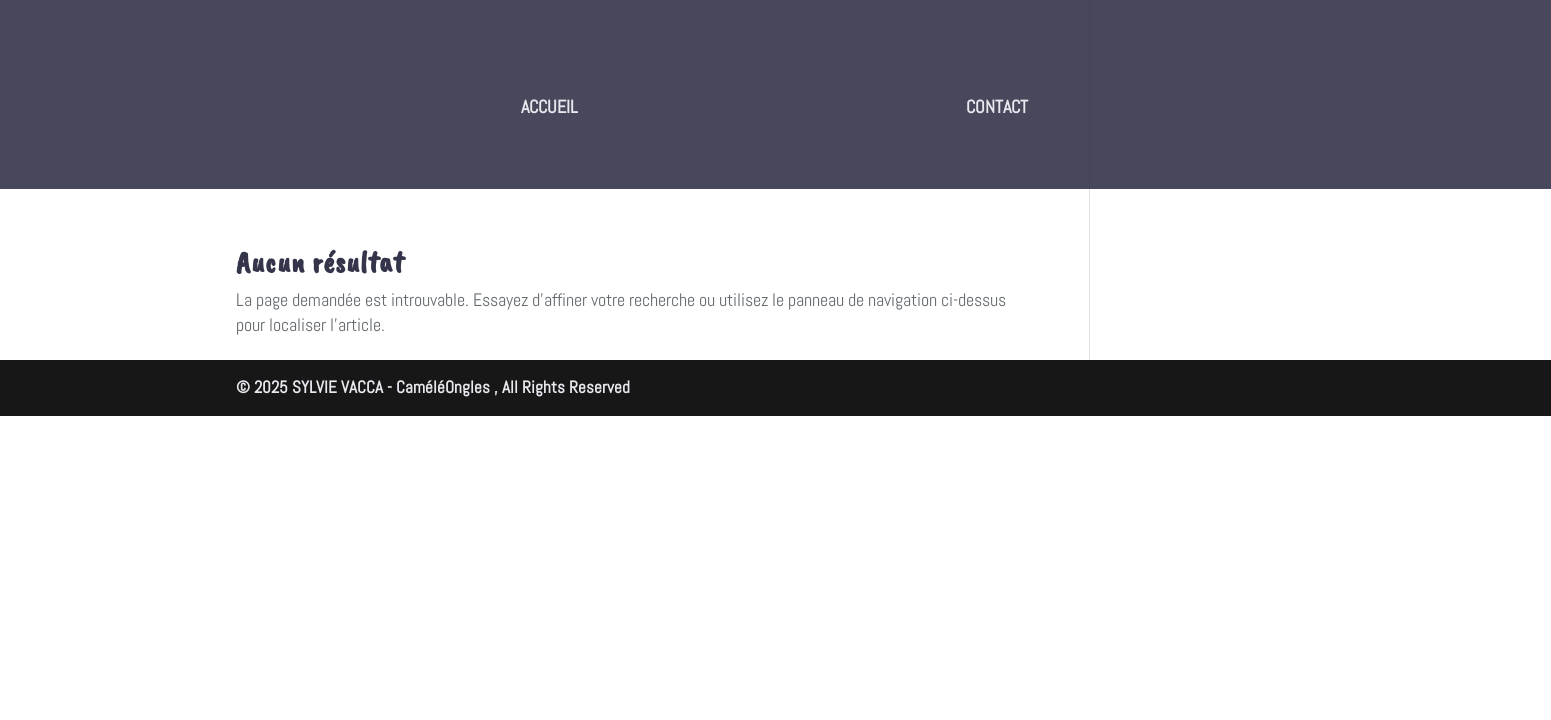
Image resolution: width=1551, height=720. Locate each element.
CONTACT (997, 109)
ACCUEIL (549, 109)
